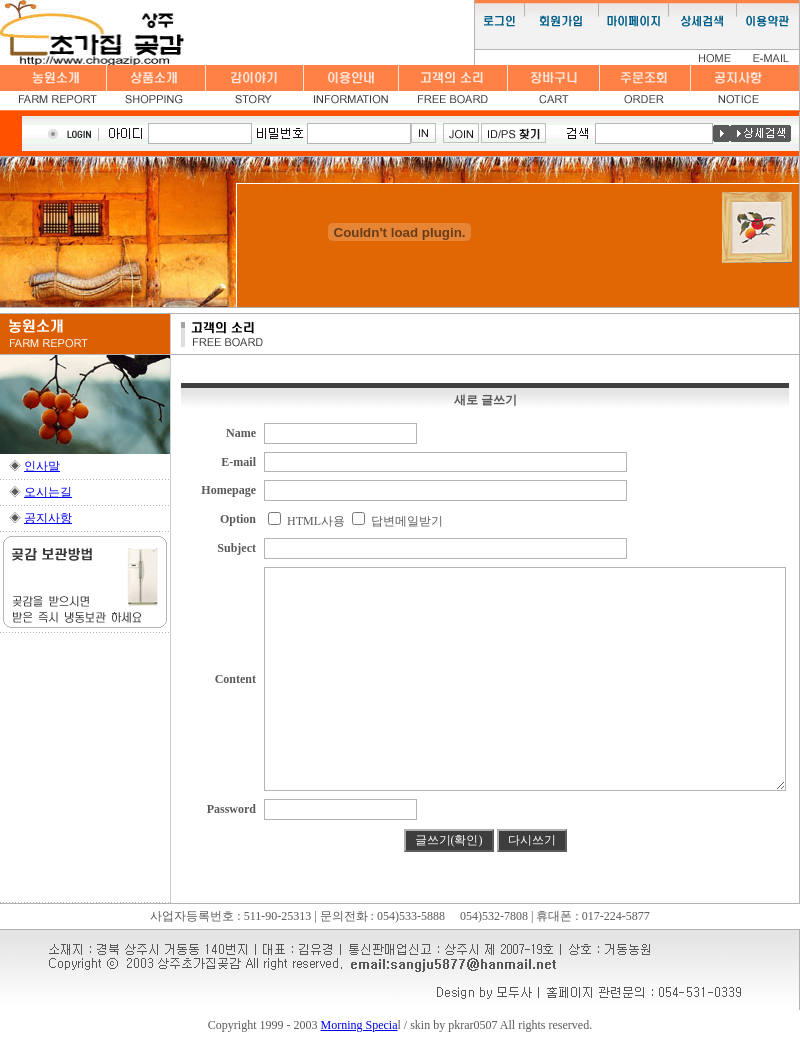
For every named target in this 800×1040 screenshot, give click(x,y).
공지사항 (48, 518)
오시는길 (48, 492)
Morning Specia (359, 1025)
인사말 (42, 466)
